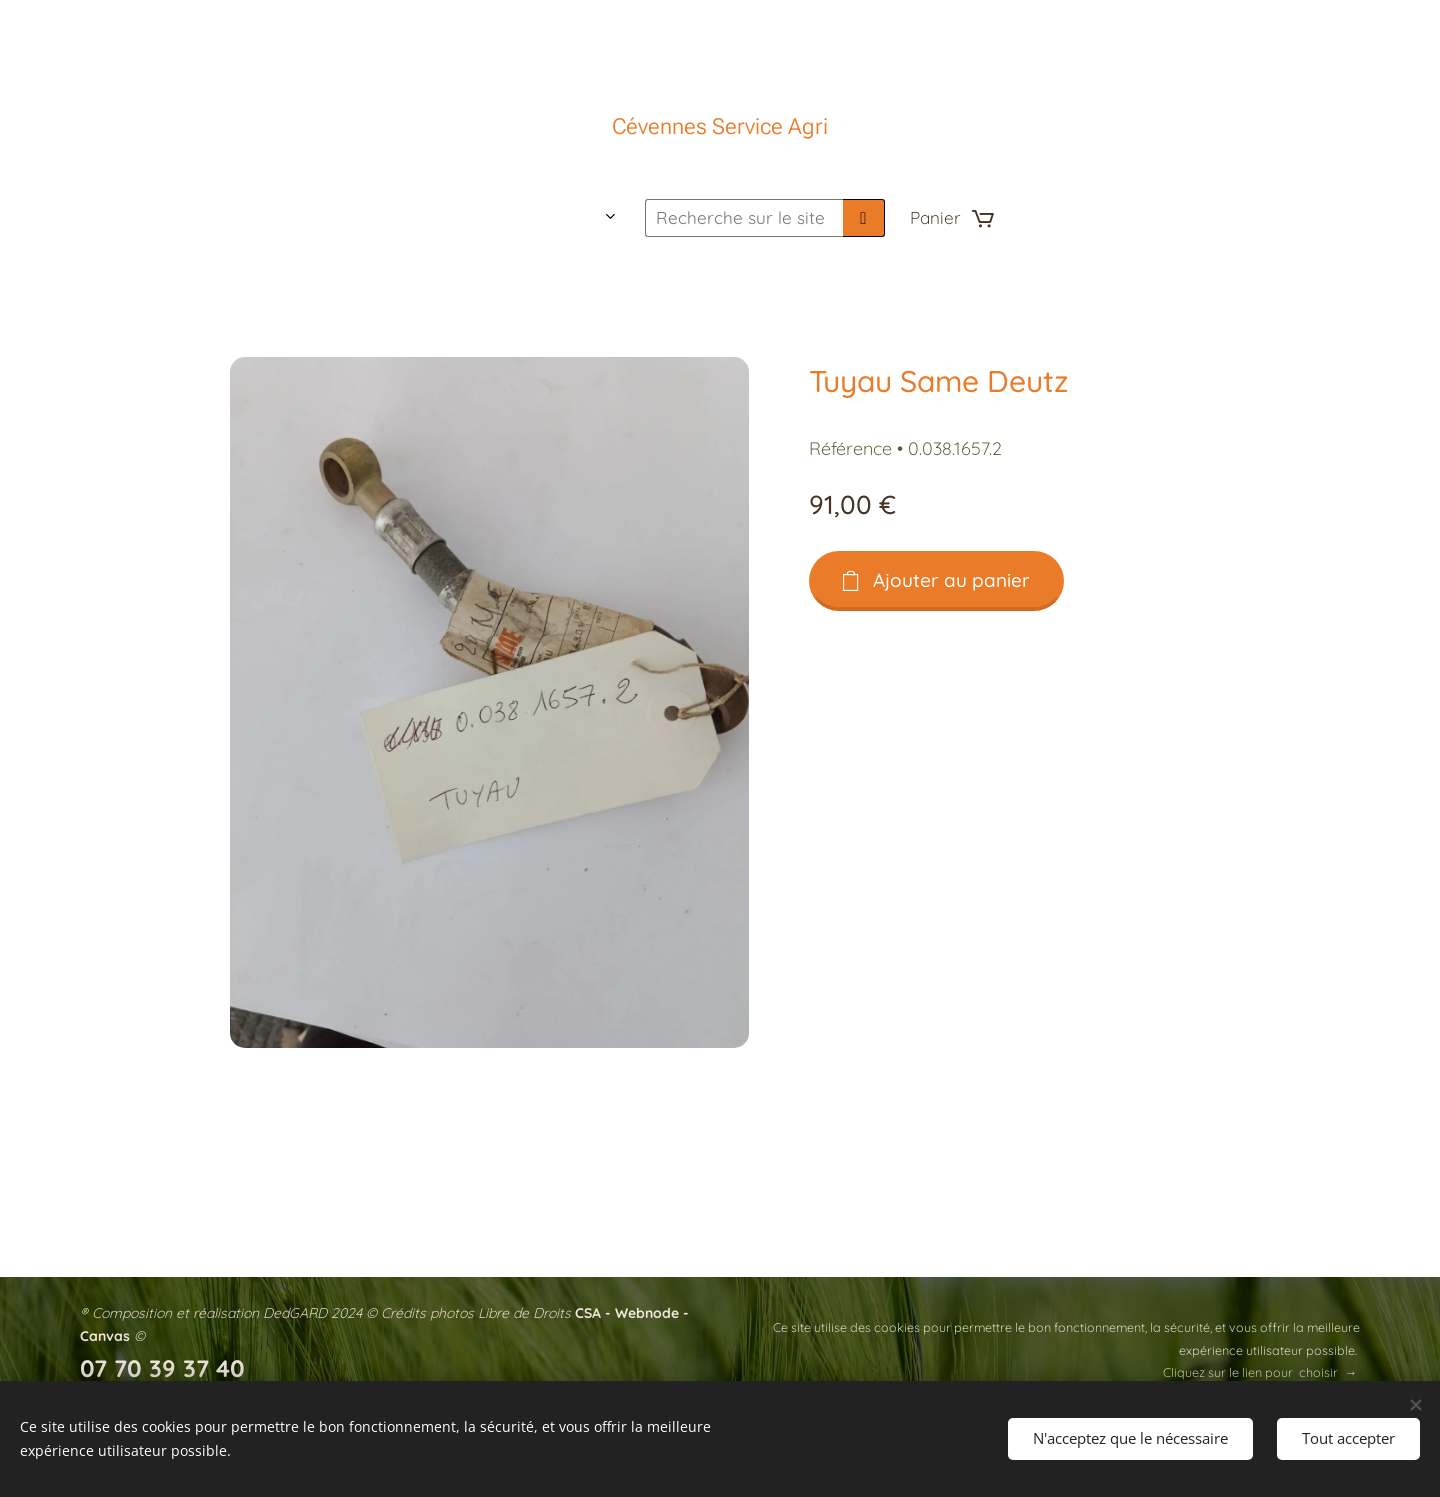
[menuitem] (434, 218)
